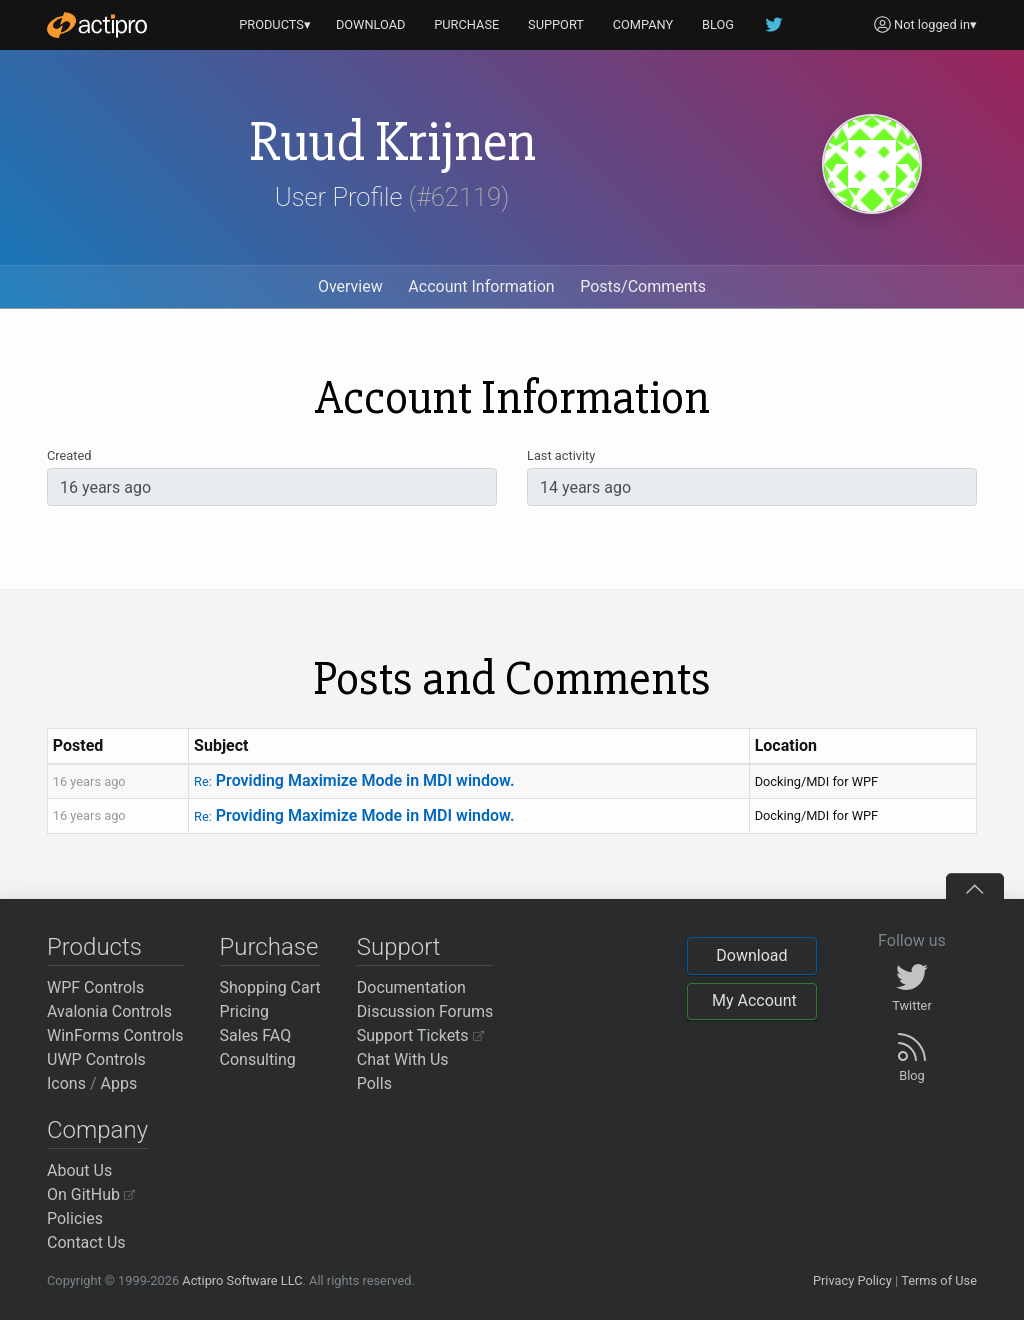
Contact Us (86, 1242)
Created (69, 455)
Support (399, 947)
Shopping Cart (270, 987)
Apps (119, 1083)
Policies (75, 1218)
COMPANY (643, 24)
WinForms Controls (115, 1035)
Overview (350, 286)
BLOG (718, 24)
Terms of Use (939, 1280)
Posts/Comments (643, 286)
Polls (374, 1083)
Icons (66, 1083)
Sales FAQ (256, 1035)
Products (94, 947)
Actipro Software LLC (242, 1280)
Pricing (245, 1011)
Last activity (561, 455)
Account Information (481, 286)
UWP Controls (96, 1059)
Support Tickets (420, 1035)
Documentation (411, 987)
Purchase (269, 947)
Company (97, 1130)
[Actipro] (97, 25)
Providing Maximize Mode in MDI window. (354, 780)
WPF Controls (95, 987)
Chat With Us (403, 1059)
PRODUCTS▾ (275, 24)
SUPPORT (556, 24)
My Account (754, 1000)
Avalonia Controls (109, 1011)
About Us (79, 1170)
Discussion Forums (425, 1011)
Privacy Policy (852, 1280)
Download (751, 955)
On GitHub (91, 1194)
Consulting (258, 1059)
